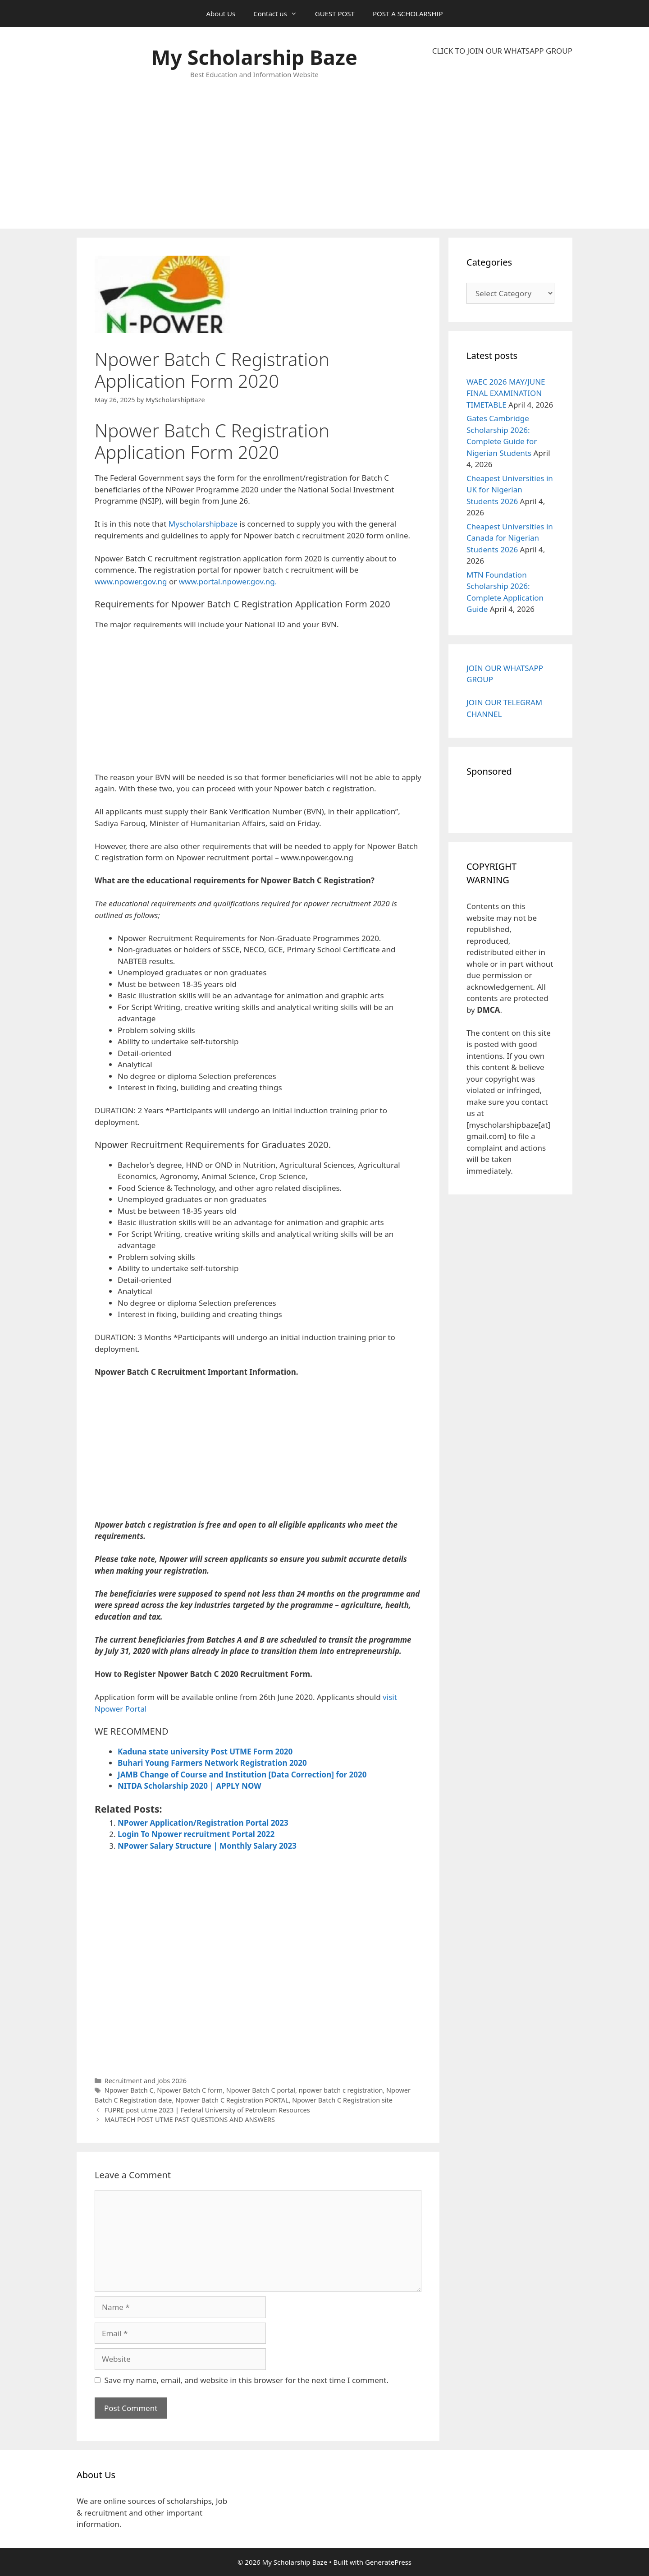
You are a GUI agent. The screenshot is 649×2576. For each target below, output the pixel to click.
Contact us (279, 13)
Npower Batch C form (190, 2090)
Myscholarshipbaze (203, 524)
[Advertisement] (502, 142)
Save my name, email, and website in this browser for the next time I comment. (246, 2380)
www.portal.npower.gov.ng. (228, 581)
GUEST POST (335, 13)
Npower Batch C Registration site (342, 2100)
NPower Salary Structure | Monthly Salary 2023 (207, 1846)
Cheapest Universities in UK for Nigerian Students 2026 (509, 489)
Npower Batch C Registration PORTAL (231, 2100)
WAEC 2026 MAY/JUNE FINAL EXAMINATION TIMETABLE (505, 393)
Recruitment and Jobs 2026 (146, 2080)
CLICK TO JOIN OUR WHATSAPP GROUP (502, 51)
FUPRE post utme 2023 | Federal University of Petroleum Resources (207, 2110)
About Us (221, 13)
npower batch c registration (341, 2090)
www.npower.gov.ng (131, 581)
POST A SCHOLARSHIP (408, 13)
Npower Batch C (129, 2090)
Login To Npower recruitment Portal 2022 (196, 1834)
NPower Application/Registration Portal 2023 (203, 1823)
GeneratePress (388, 2562)
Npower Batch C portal (260, 2090)
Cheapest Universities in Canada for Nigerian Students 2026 (509, 538)
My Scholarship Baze (254, 57)
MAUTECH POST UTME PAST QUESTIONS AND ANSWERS (190, 2119)
